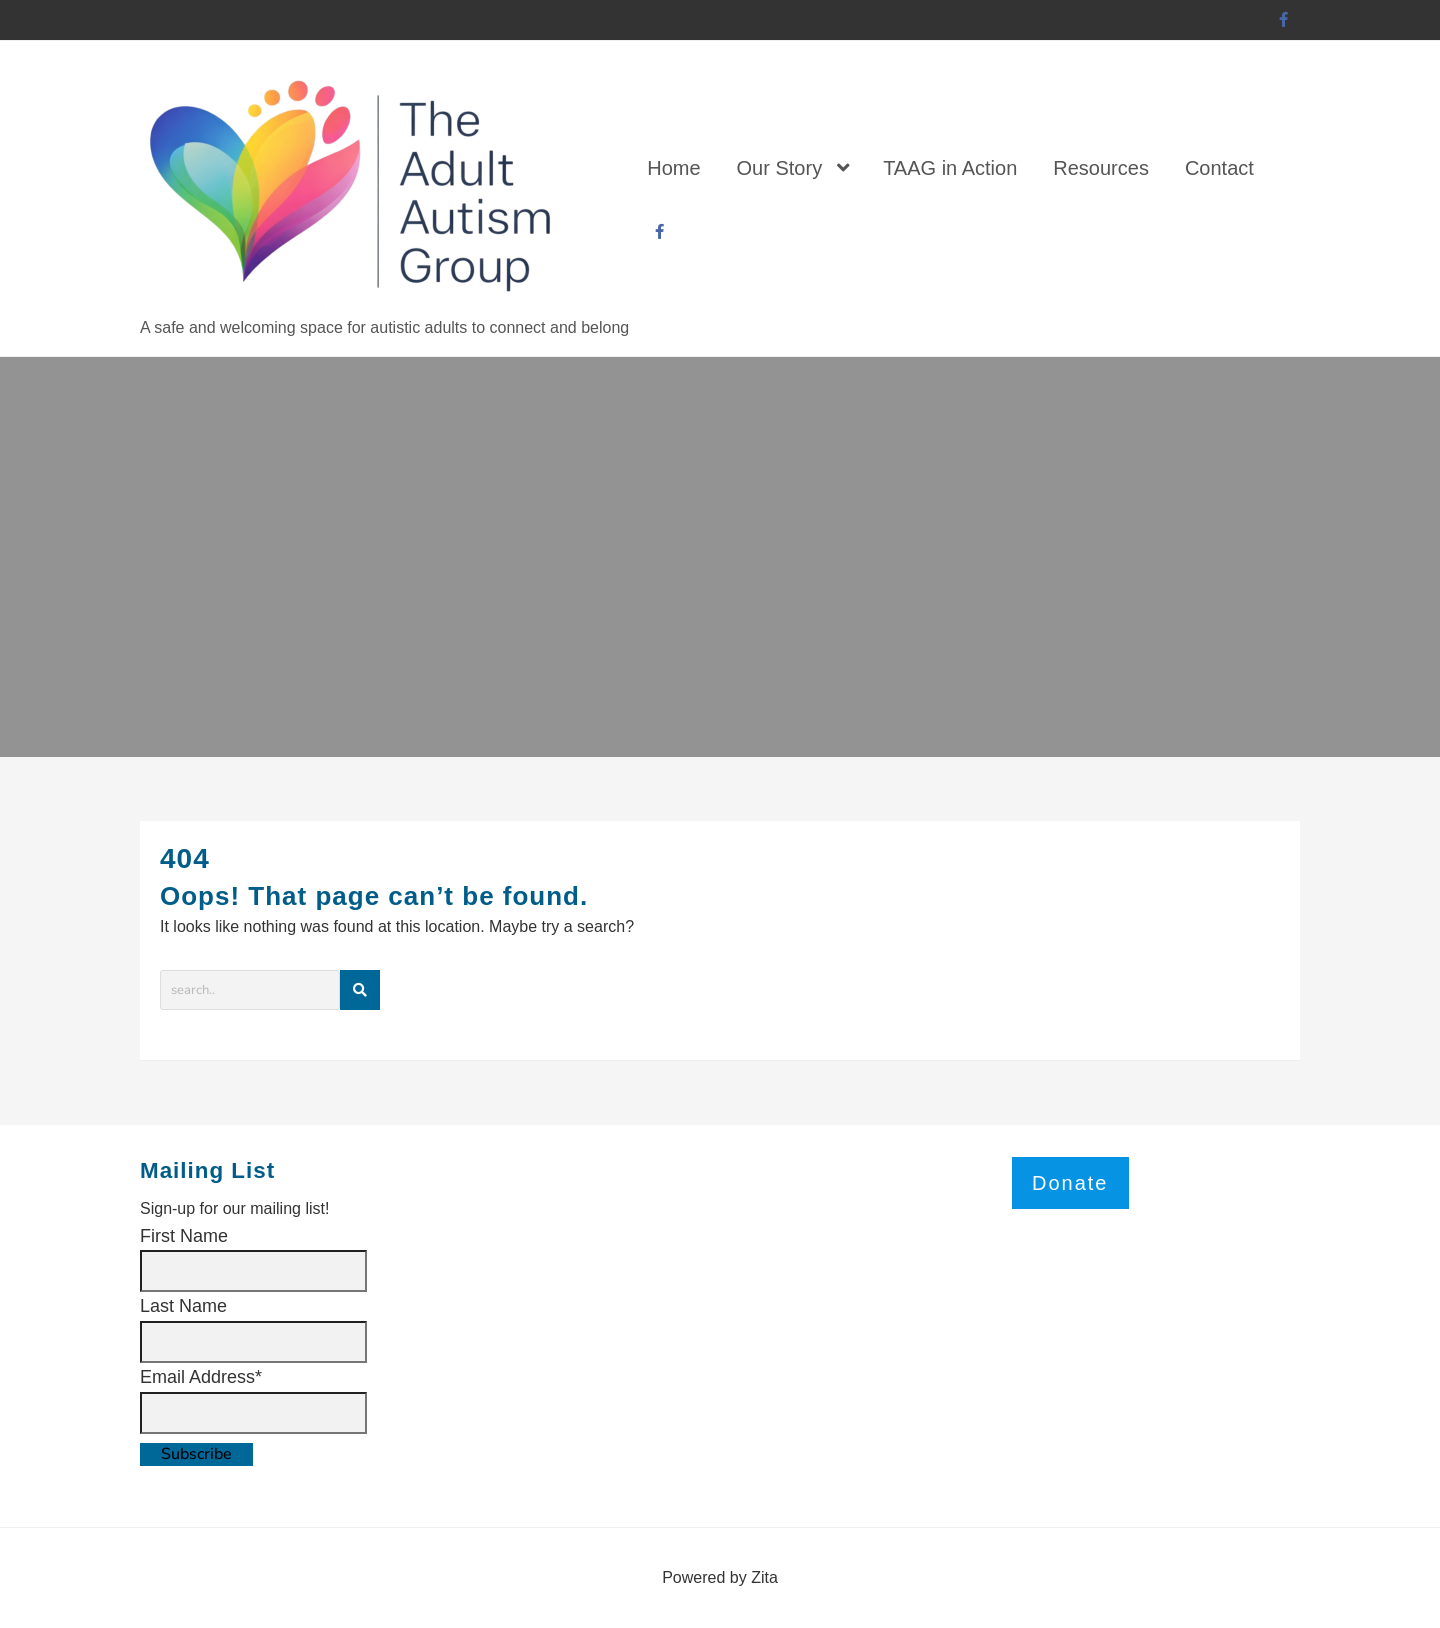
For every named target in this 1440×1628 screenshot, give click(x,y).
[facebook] (1284, 20)
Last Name (183, 1306)
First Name (184, 1236)
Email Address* (201, 1377)
